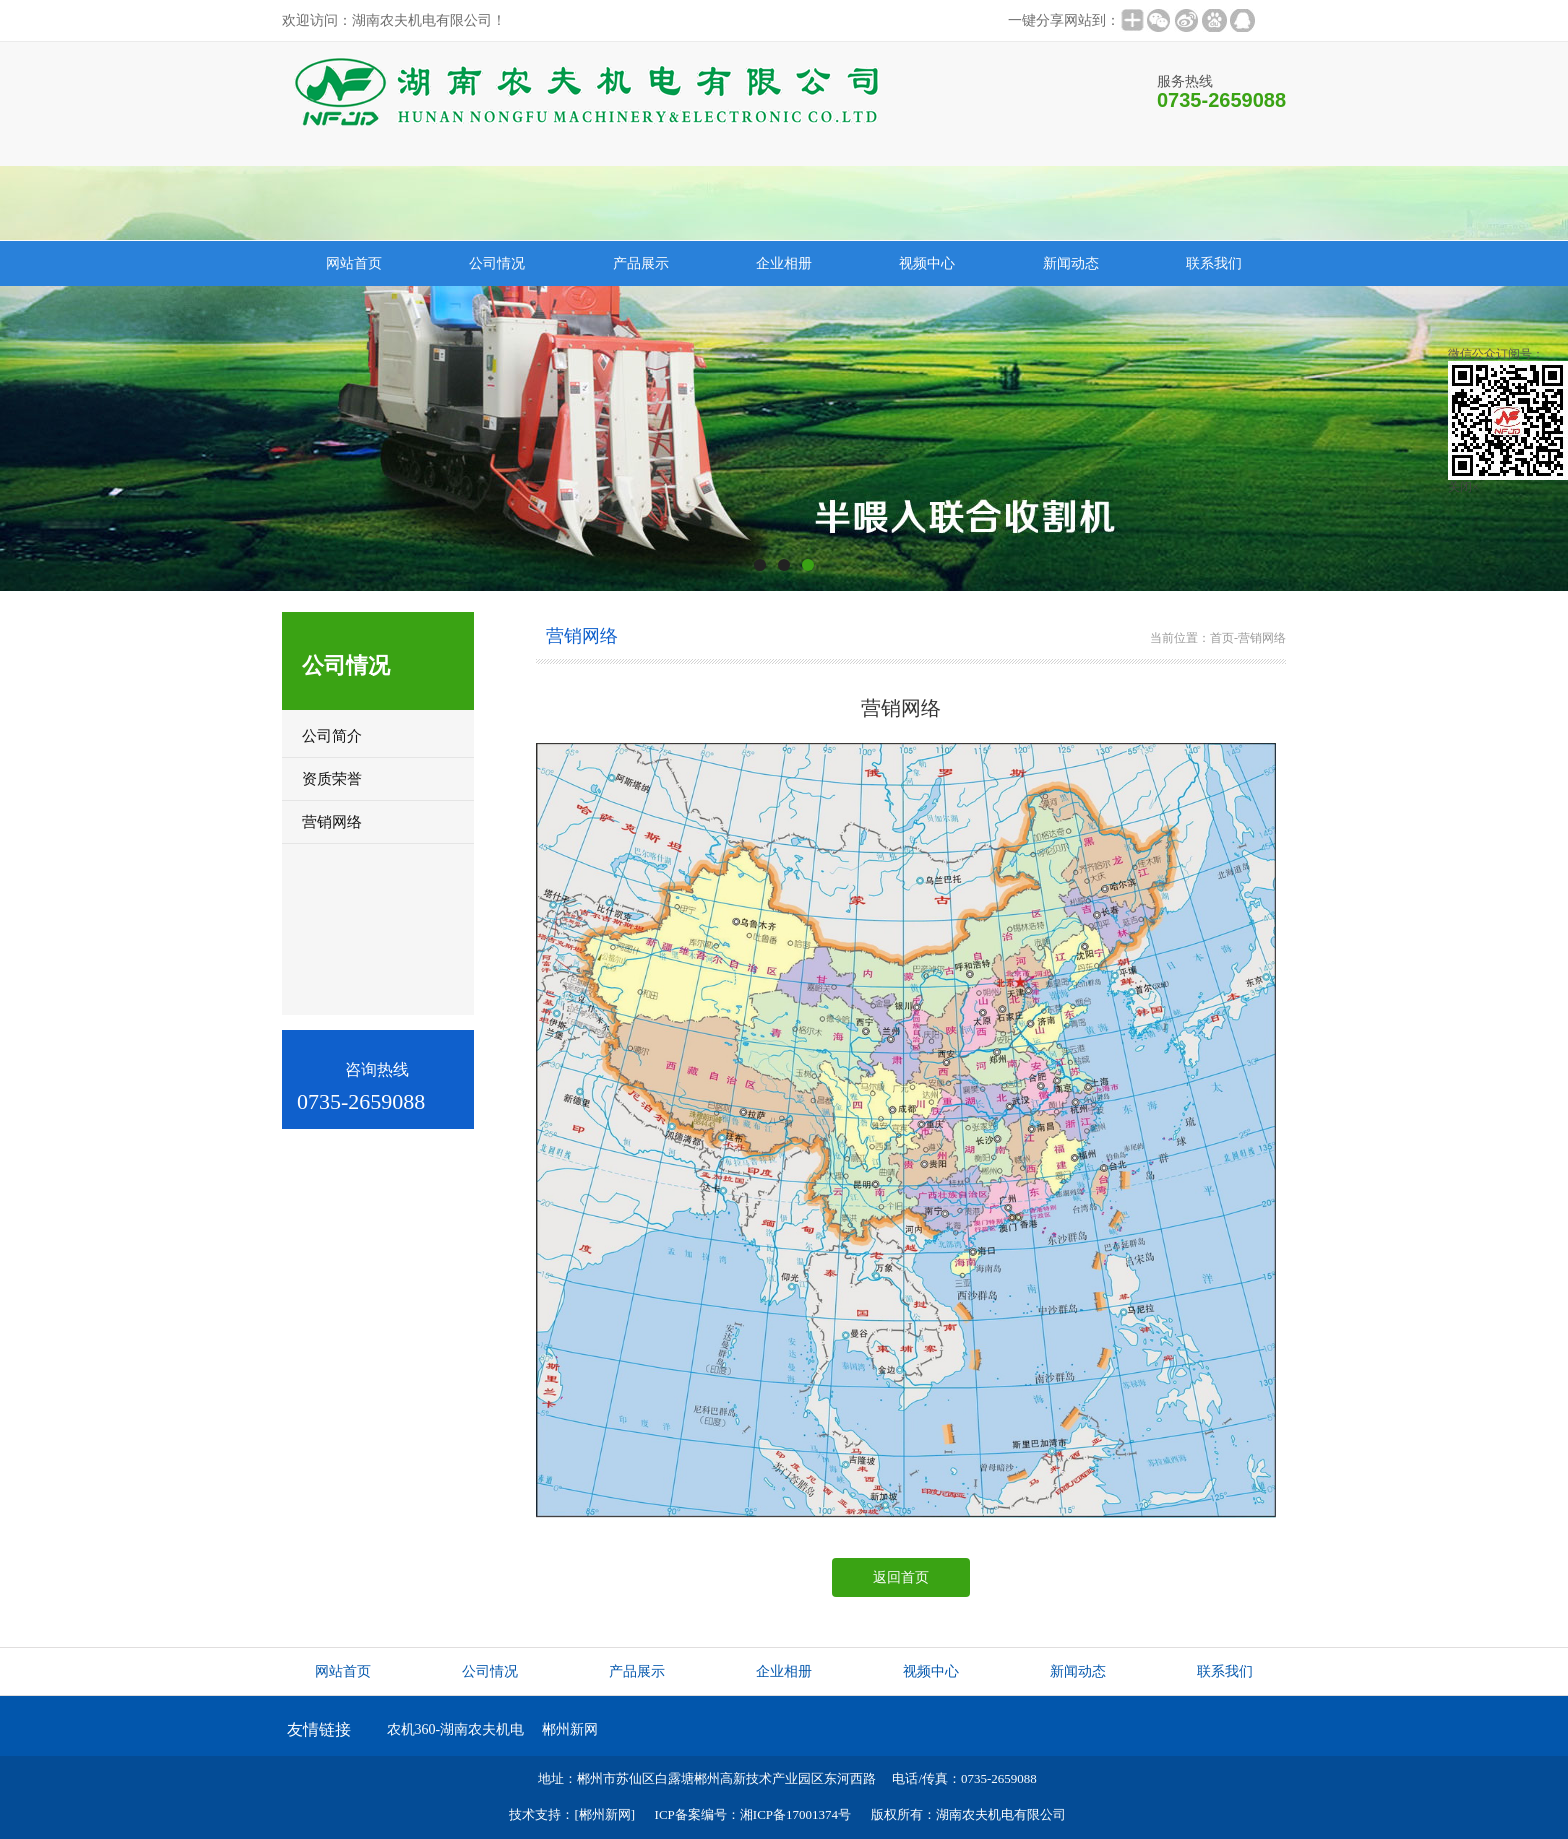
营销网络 (1262, 638)
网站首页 (354, 263)
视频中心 (927, 263)
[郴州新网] (604, 1814)
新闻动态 (1071, 263)
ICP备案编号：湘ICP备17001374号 (753, 1814)
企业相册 (784, 263)
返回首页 (901, 1577)
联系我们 (1214, 263)
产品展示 (641, 263)
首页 (1222, 638)
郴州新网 (570, 1729)
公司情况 (497, 263)
